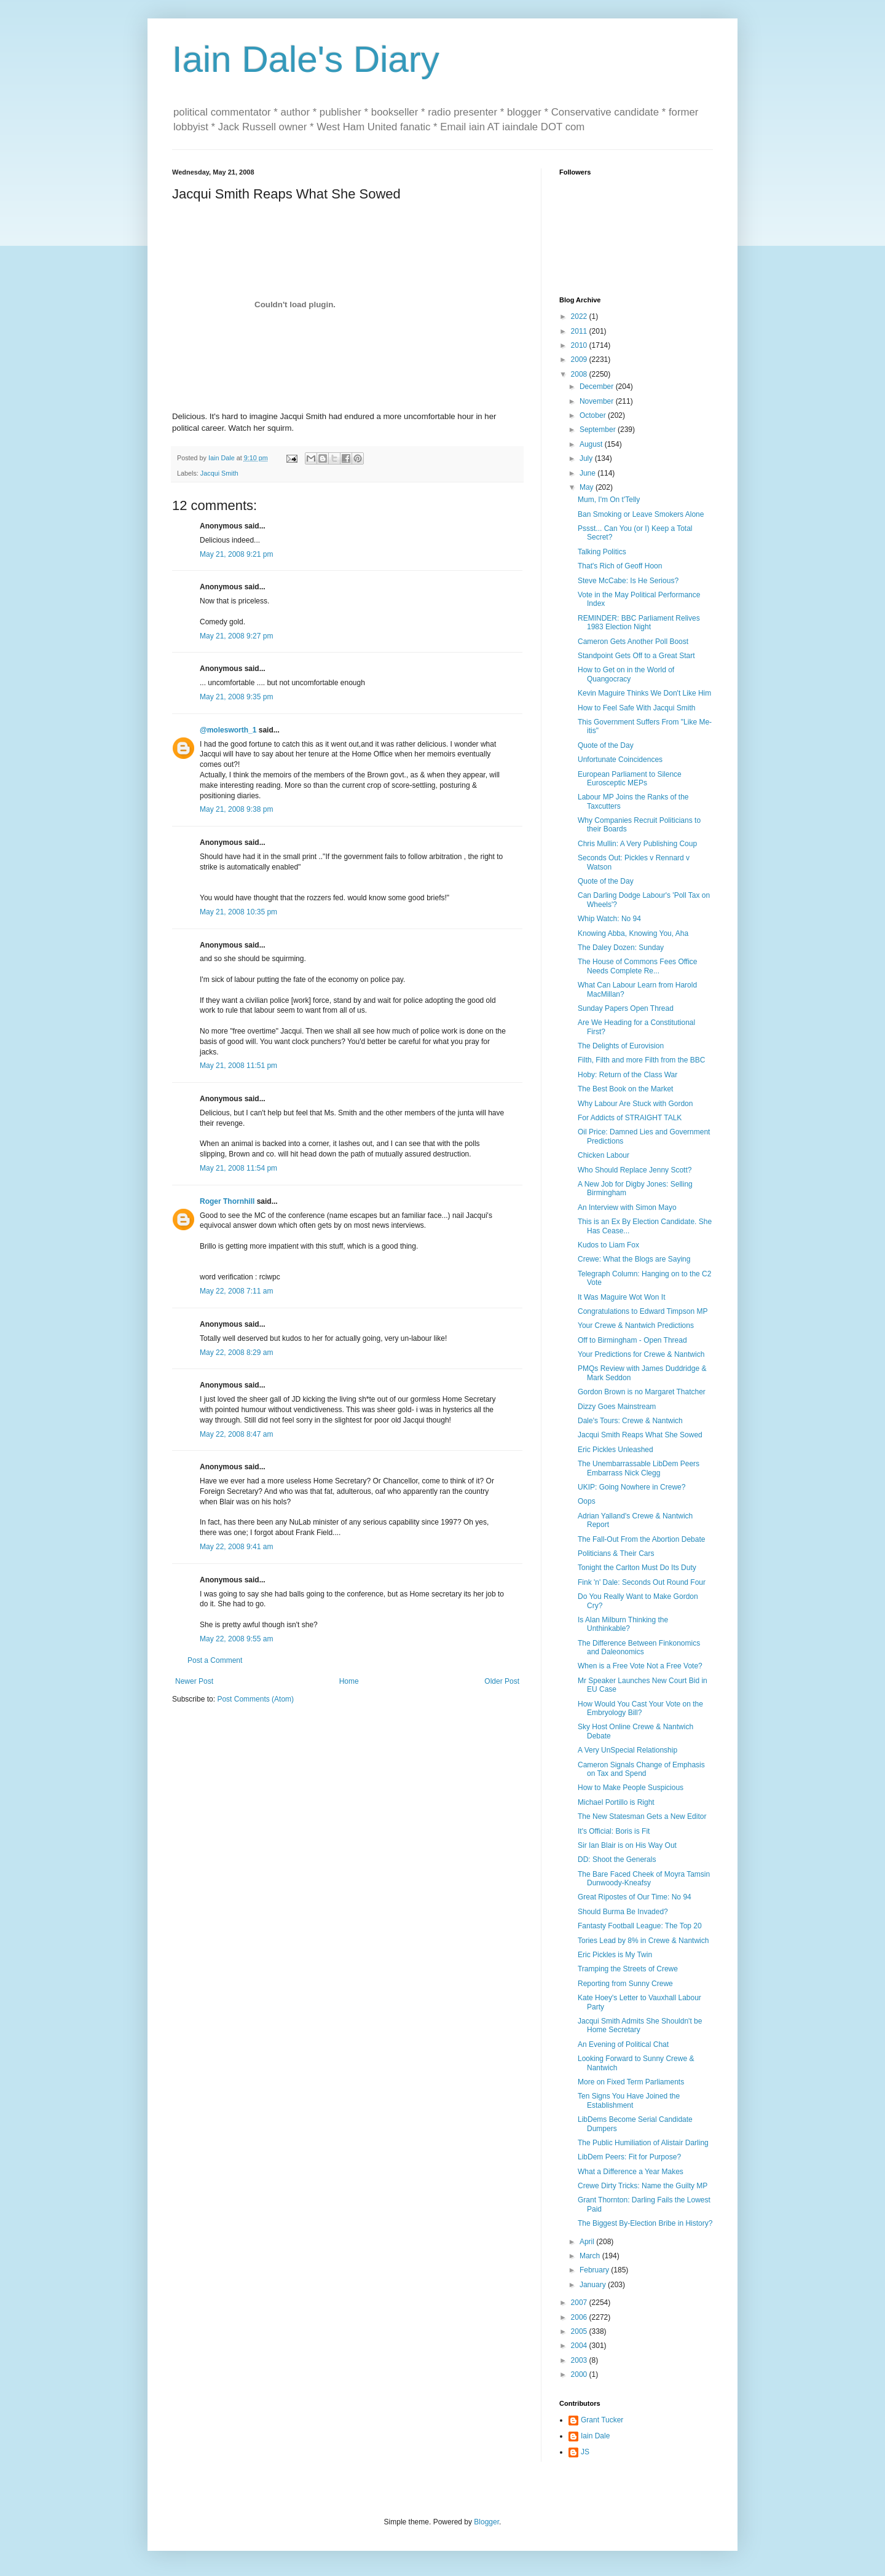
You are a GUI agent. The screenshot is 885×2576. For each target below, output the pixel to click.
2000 (580, 2374)
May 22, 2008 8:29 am (236, 1352)
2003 (580, 2360)
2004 (580, 2345)
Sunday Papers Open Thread (626, 1008)
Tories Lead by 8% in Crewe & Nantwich (643, 1940)
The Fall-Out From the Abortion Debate (641, 1539)
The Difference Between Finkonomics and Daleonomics (639, 1647)
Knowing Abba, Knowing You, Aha (633, 933)
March (591, 2256)
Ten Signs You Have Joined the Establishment (629, 2100)
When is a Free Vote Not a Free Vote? (640, 1666)
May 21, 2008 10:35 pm (238, 912)
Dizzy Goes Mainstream (617, 1406)
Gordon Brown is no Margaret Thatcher (642, 1392)
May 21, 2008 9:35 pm (236, 697)
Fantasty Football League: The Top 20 (640, 1926)
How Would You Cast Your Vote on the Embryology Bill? (640, 1708)
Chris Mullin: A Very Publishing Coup (637, 843)
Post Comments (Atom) (255, 1699)
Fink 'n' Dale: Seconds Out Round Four (642, 1582)
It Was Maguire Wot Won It (622, 1297)
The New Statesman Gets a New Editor (642, 1816)
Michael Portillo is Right (616, 1802)
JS (585, 2452)
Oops (587, 1501)
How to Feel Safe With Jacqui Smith (636, 708)
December (598, 386)
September (599, 429)
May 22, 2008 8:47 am (236, 1434)
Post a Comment (214, 1660)
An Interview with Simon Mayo (627, 1207)
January (594, 2284)
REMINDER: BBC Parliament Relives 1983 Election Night (639, 622)
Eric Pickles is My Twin (615, 1954)
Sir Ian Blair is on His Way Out (627, 1845)
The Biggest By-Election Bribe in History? (645, 2223)
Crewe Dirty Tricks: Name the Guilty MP (642, 2185)
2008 (580, 374)
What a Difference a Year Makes (630, 2171)
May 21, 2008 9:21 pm (236, 554)
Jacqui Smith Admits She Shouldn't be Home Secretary (640, 2025)
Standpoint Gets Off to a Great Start (636, 655)
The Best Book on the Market (625, 1089)
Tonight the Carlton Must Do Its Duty (637, 1567)
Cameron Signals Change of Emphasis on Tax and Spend (641, 1769)
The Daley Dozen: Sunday (621, 947)
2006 (580, 2317)
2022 (580, 316)
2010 (580, 345)
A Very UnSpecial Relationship (627, 1750)
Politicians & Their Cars (616, 1553)
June (588, 473)
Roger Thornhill (227, 1201)
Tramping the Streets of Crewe (628, 1969)
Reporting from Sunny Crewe (625, 1983)
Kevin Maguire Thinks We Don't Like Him (644, 693)
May (588, 487)
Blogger (486, 2522)
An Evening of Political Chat (623, 2044)
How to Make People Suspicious (630, 1787)
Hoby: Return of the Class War (627, 1074)
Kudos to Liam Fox (608, 1245)
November (598, 401)
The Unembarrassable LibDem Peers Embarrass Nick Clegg (638, 1468)
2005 (580, 2331)
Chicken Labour (603, 1155)
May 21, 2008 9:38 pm (236, 809)
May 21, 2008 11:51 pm (238, 1065)
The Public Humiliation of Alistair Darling (643, 2142)
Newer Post (194, 1681)
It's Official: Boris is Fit (614, 1831)
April (588, 2241)
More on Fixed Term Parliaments (631, 2082)
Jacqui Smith (219, 473)
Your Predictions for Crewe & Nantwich (641, 1354)
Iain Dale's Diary (305, 59)
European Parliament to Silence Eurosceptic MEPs (630, 778)
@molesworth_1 (228, 730)
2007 (580, 2302)
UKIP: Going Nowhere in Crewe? (631, 1487)
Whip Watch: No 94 (609, 918)
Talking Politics (602, 552)
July (587, 458)
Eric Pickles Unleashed (615, 1449)
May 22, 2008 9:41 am (236, 1546)
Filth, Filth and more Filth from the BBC (641, 1060)
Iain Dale (595, 2436)
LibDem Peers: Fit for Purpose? (629, 2157)
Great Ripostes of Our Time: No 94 (634, 1897)
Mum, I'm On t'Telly (609, 499)
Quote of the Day (606, 745)
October (594, 415)
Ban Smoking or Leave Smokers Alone (641, 514)
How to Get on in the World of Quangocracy (626, 674)
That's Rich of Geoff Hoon (620, 566)
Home (349, 1681)
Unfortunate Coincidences (620, 759)
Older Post (501, 1681)
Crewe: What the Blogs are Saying (634, 1259)
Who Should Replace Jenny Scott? (634, 1170)
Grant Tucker (602, 2420)
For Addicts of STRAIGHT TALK (630, 1117)
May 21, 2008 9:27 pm (236, 636)
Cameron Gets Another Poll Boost (633, 641)
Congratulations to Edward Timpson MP (642, 1311)
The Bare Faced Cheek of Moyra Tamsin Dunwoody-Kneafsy (644, 1878)
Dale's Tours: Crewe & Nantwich (630, 1420)
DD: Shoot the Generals (617, 1859)
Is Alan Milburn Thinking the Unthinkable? (623, 1624)
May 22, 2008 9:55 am (236, 1639)
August (592, 444)
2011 (580, 331)
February (595, 2270)
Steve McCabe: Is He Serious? (628, 580)
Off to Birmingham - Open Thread (632, 1340)
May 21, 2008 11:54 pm (238, 1168)
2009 (580, 359)
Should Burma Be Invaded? (623, 1911)
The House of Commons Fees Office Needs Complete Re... (638, 966)
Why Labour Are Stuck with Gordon (635, 1103)
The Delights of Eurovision (621, 1046)
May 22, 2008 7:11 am (236, 1291)
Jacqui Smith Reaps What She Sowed (640, 1435)
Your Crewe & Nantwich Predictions (636, 1325)
